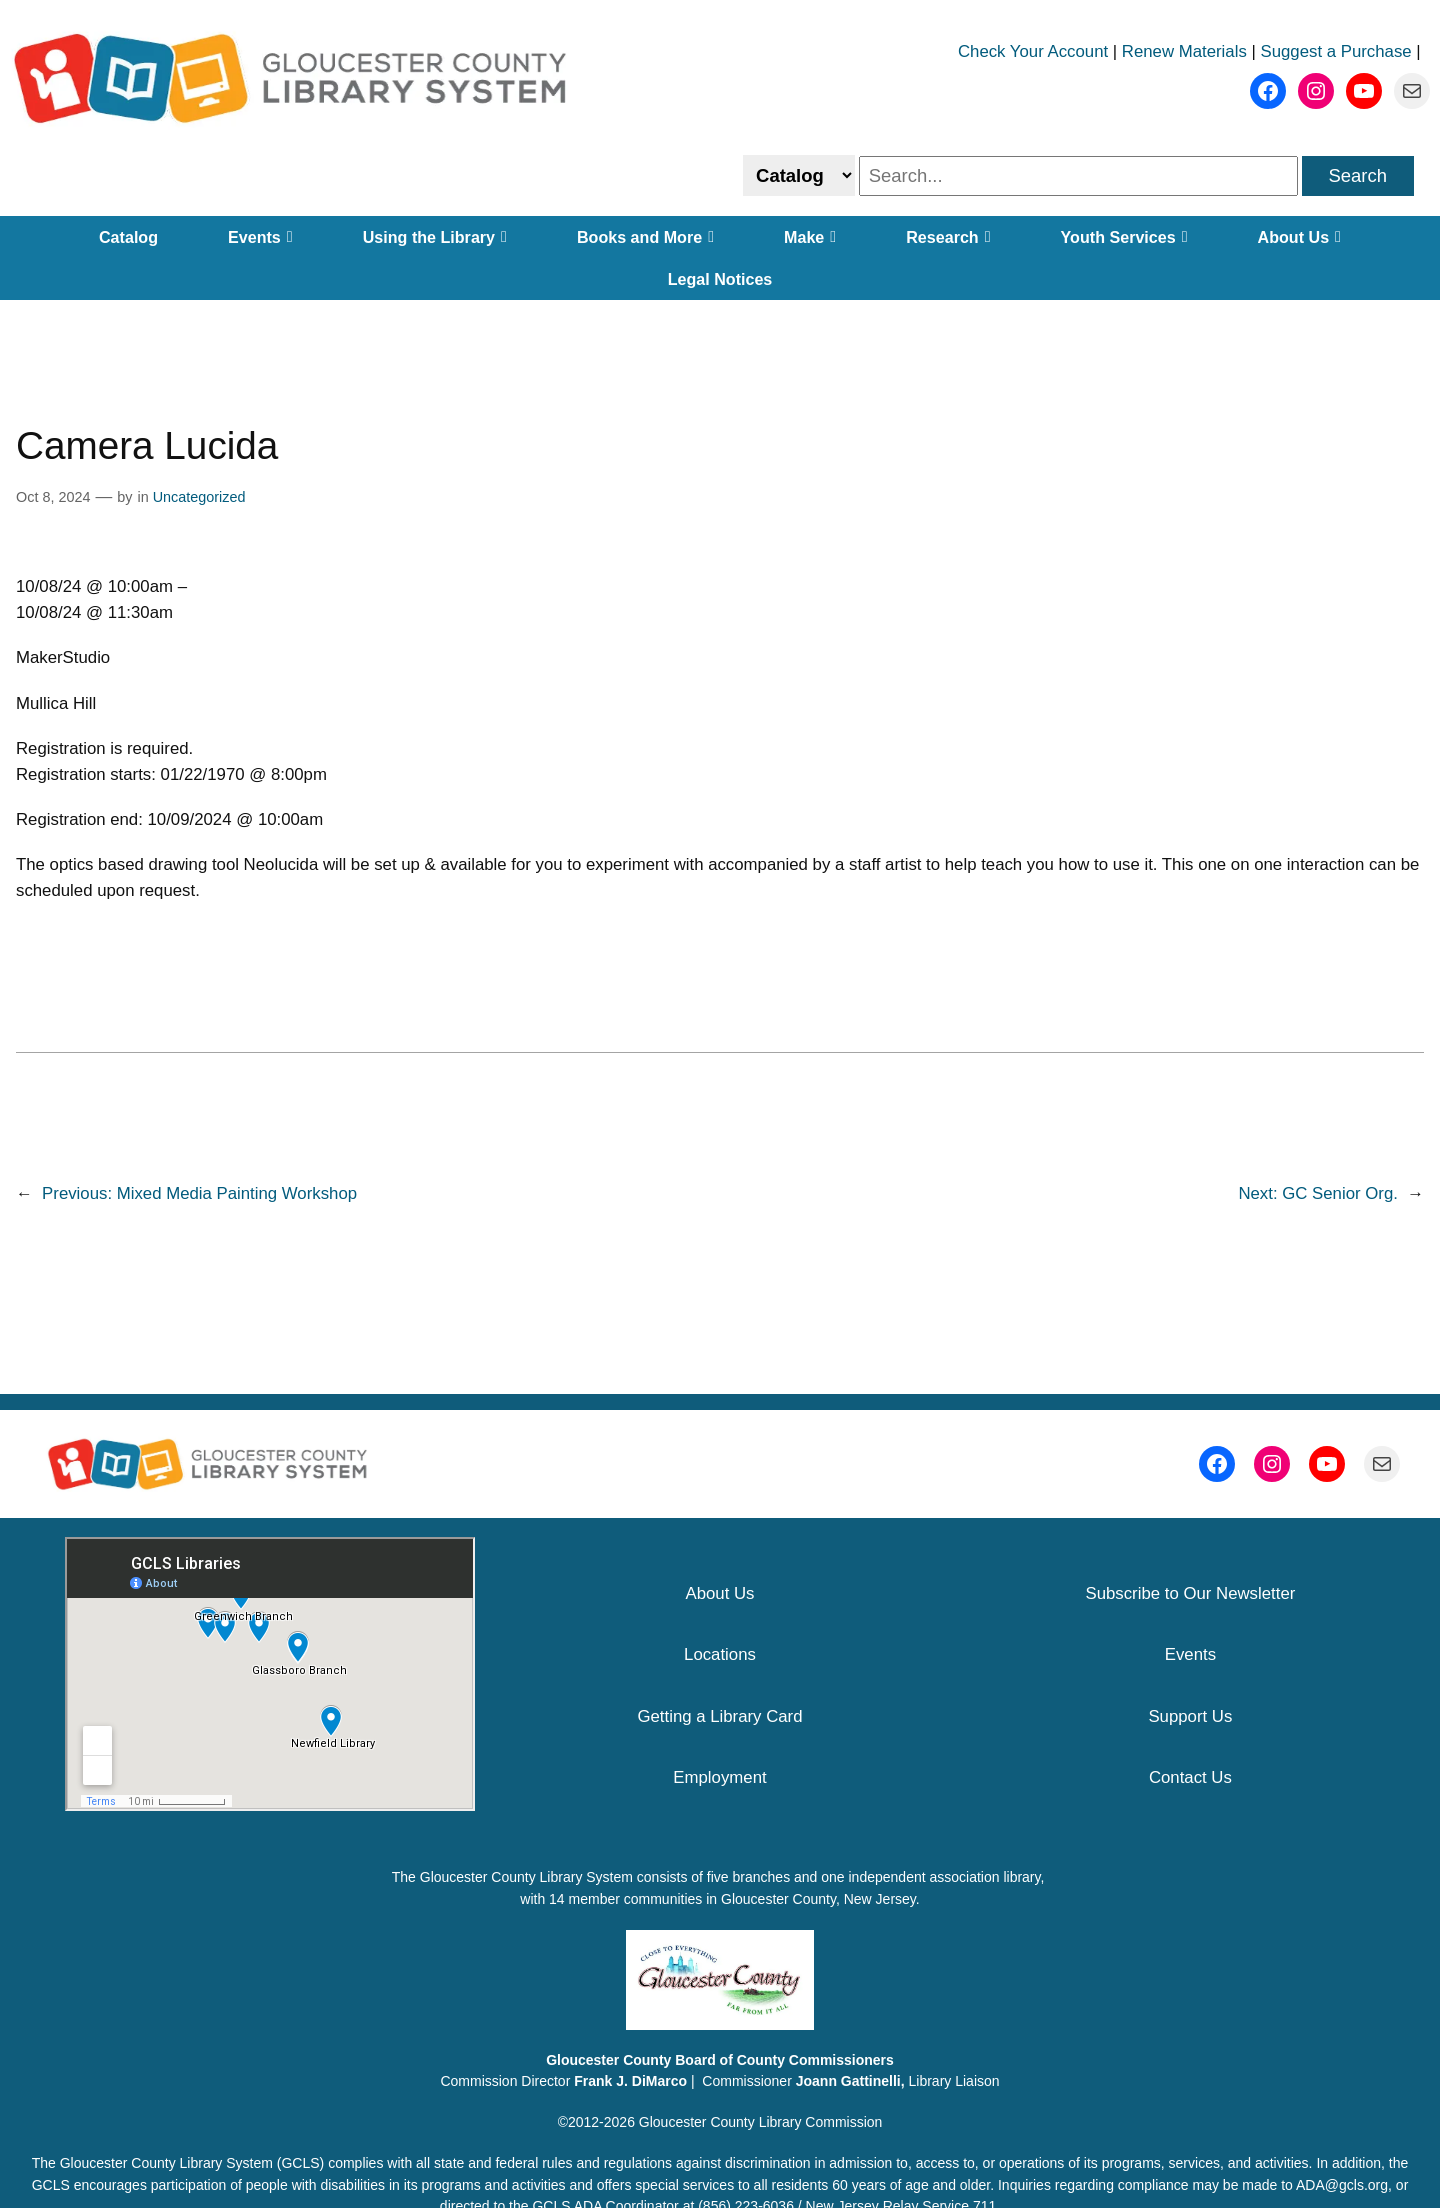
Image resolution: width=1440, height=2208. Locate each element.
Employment (719, 1777)
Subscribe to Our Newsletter (1190, 1593)
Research (948, 237)
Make (810, 237)
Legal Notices (720, 279)
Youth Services (1124, 237)
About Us (1299, 237)
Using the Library (435, 237)
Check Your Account (1033, 51)
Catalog (128, 237)
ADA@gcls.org (1342, 2185)
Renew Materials (1184, 51)
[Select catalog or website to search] (799, 175)
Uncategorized (199, 497)
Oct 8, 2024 (53, 497)
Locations (720, 1654)
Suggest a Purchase (1336, 51)
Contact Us (1190, 1777)
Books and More (645, 237)
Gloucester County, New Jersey (818, 1899)
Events (260, 237)
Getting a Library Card (719, 1716)
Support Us (1190, 1716)
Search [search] (1357, 175)
